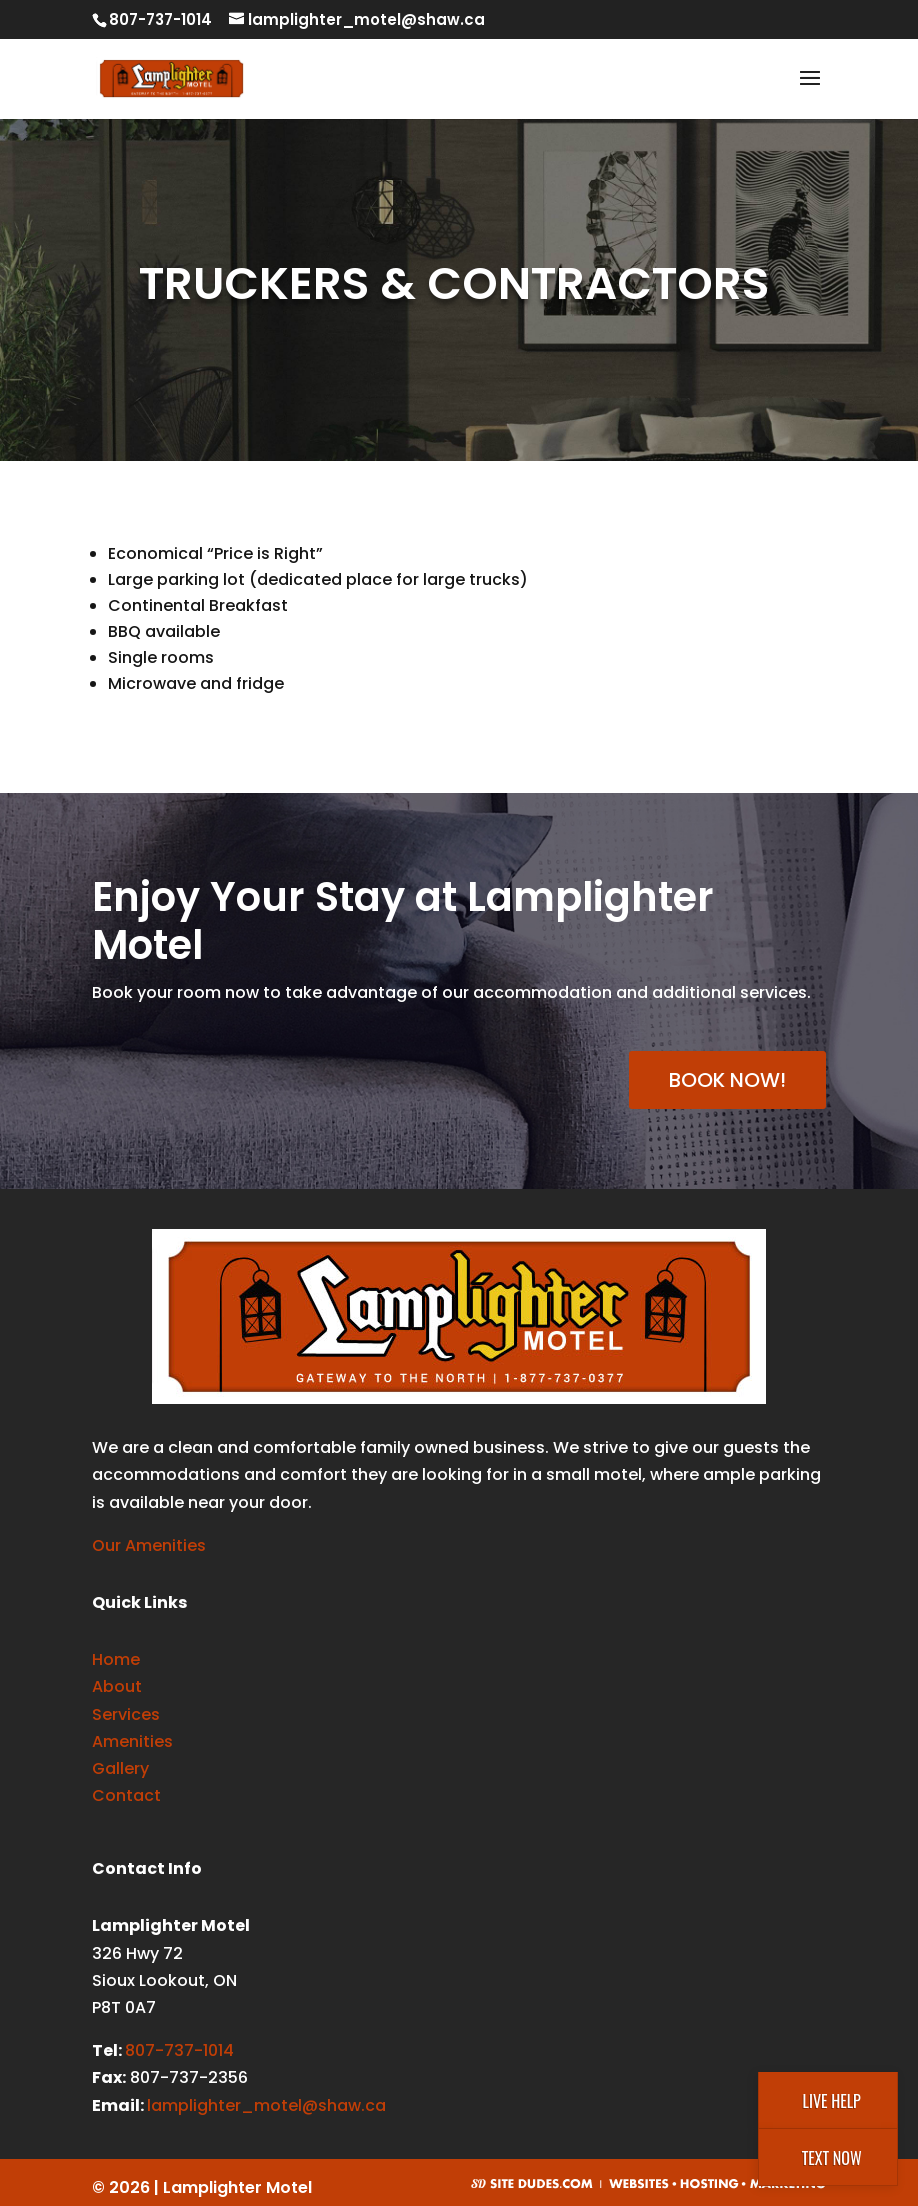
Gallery (120, 1768)
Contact (126, 1795)
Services (126, 1714)
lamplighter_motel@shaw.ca (266, 2105)
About (117, 1686)
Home (116, 1659)
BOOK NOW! (727, 1080)
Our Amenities (149, 1545)
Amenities (132, 1741)
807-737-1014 (179, 2050)
